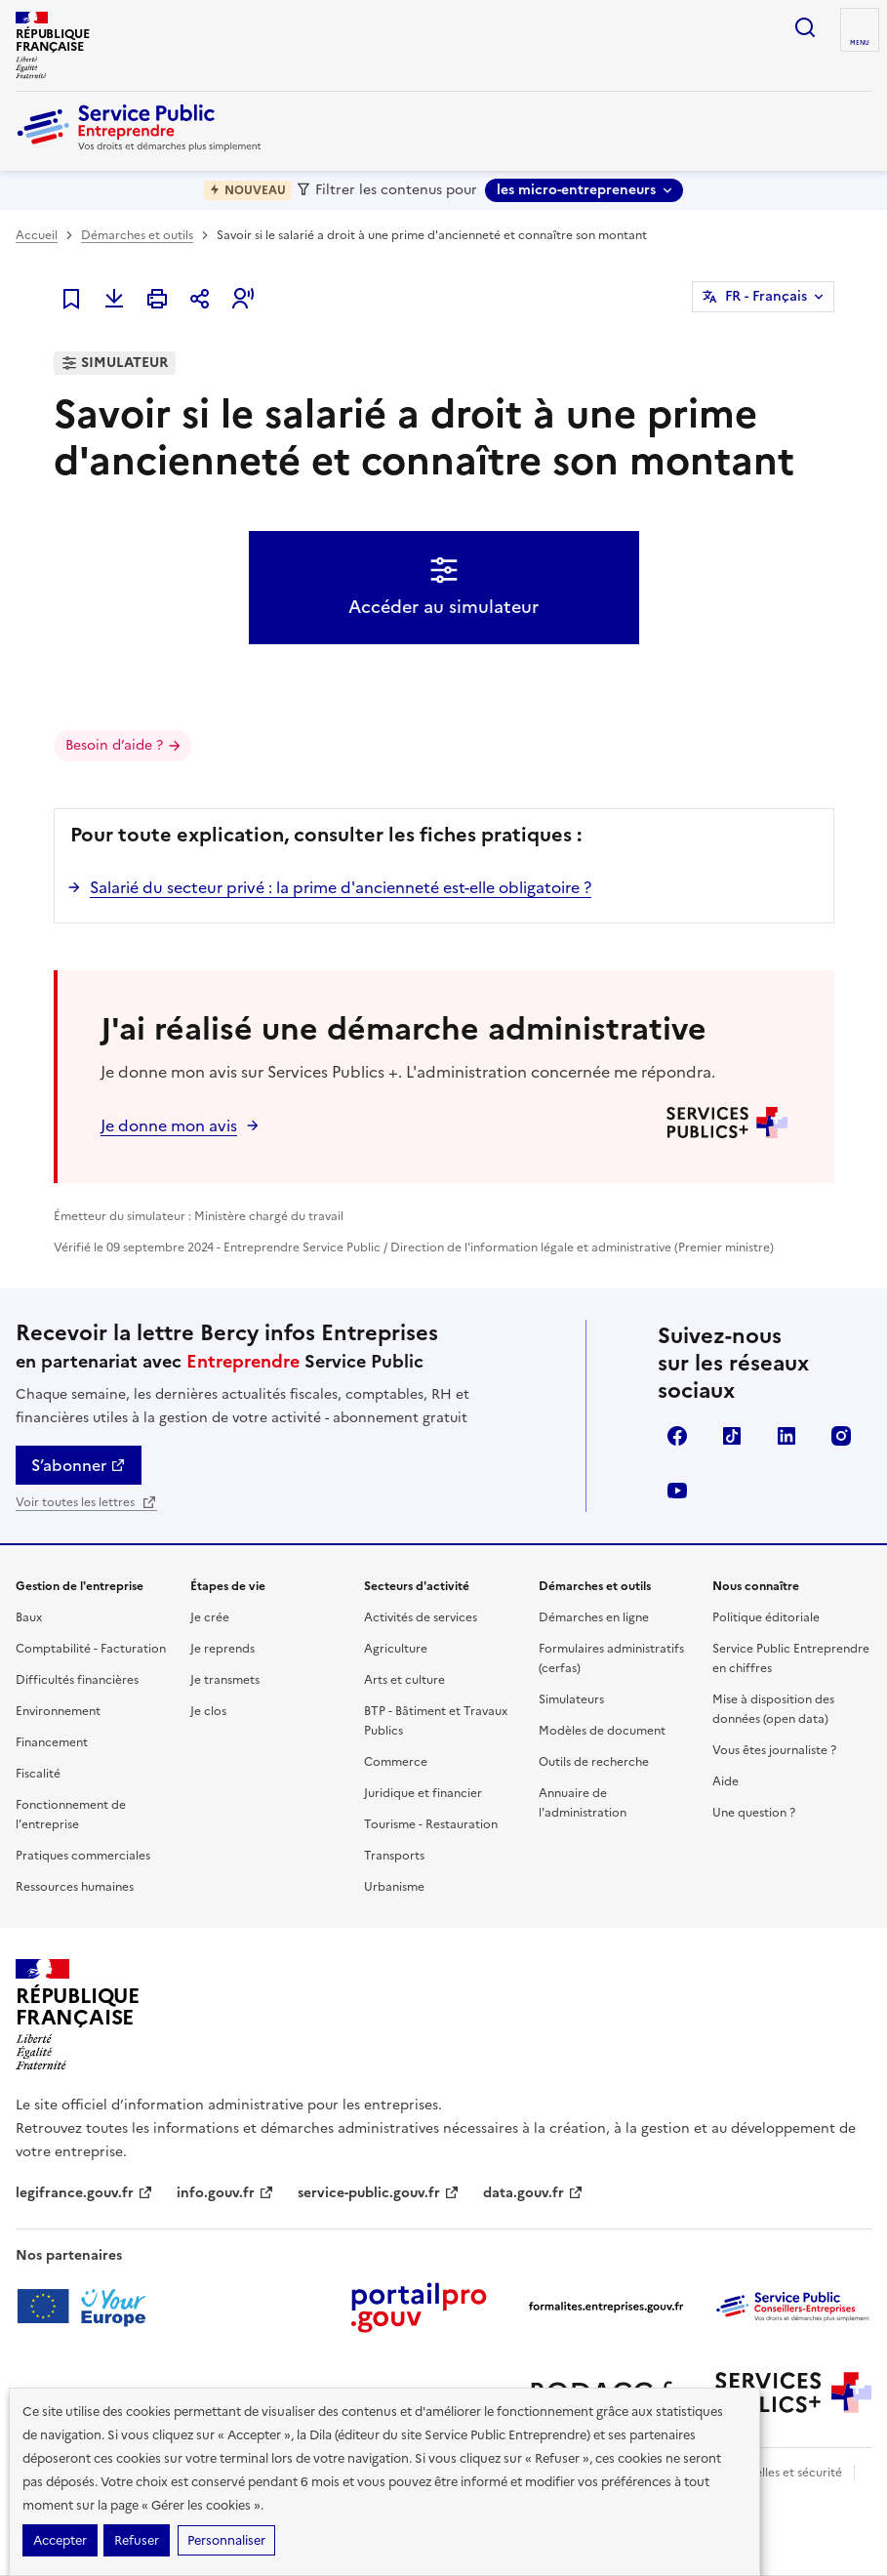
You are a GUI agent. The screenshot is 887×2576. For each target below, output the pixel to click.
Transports (394, 1855)
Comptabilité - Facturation (91, 1648)
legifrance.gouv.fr (84, 2193)
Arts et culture (404, 1680)
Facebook (677, 1435)
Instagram (841, 1435)
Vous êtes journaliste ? (774, 1750)
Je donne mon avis (169, 1125)
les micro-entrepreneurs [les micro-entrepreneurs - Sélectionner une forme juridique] (576, 190)
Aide (725, 1781)
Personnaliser (226, 2540)
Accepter (60, 2540)
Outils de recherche (594, 1762)
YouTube (677, 1490)
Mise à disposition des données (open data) (773, 1709)
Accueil (37, 235)
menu (859, 43)
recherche (805, 27)
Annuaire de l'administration (582, 1802)
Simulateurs (571, 1699)
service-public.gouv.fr (379, 2193)
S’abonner (78, 1465)
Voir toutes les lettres (86, 1502)
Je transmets (225, 1680)
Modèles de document (602, 1730)
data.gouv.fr (533, 2193)
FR (766, 296)
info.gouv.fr (225, 2193)
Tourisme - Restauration (431, 1824)
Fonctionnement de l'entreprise (71, 1814)
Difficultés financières (77, 1680)
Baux (29, 1617)
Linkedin (786, 1435)
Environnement (58, 1711)
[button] (243, 298)
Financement (52, 1742)
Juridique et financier (423, 1793)
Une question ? (753, 1812)
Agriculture (395, 1648)
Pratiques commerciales (83, 1855)
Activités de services (420, 1617)
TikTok (731, 1435)
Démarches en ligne (594, 1617)
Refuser (136, 2540)
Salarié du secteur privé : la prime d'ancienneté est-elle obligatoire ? (340, 887)
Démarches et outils (137, 235)
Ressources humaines (75, 1887)
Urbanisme (394, 1887)
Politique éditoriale (766, 1617)
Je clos (208, 1711)
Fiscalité (38, 1773)
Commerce (395, 1762)
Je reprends (222, 1648)
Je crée (209, 1617)
